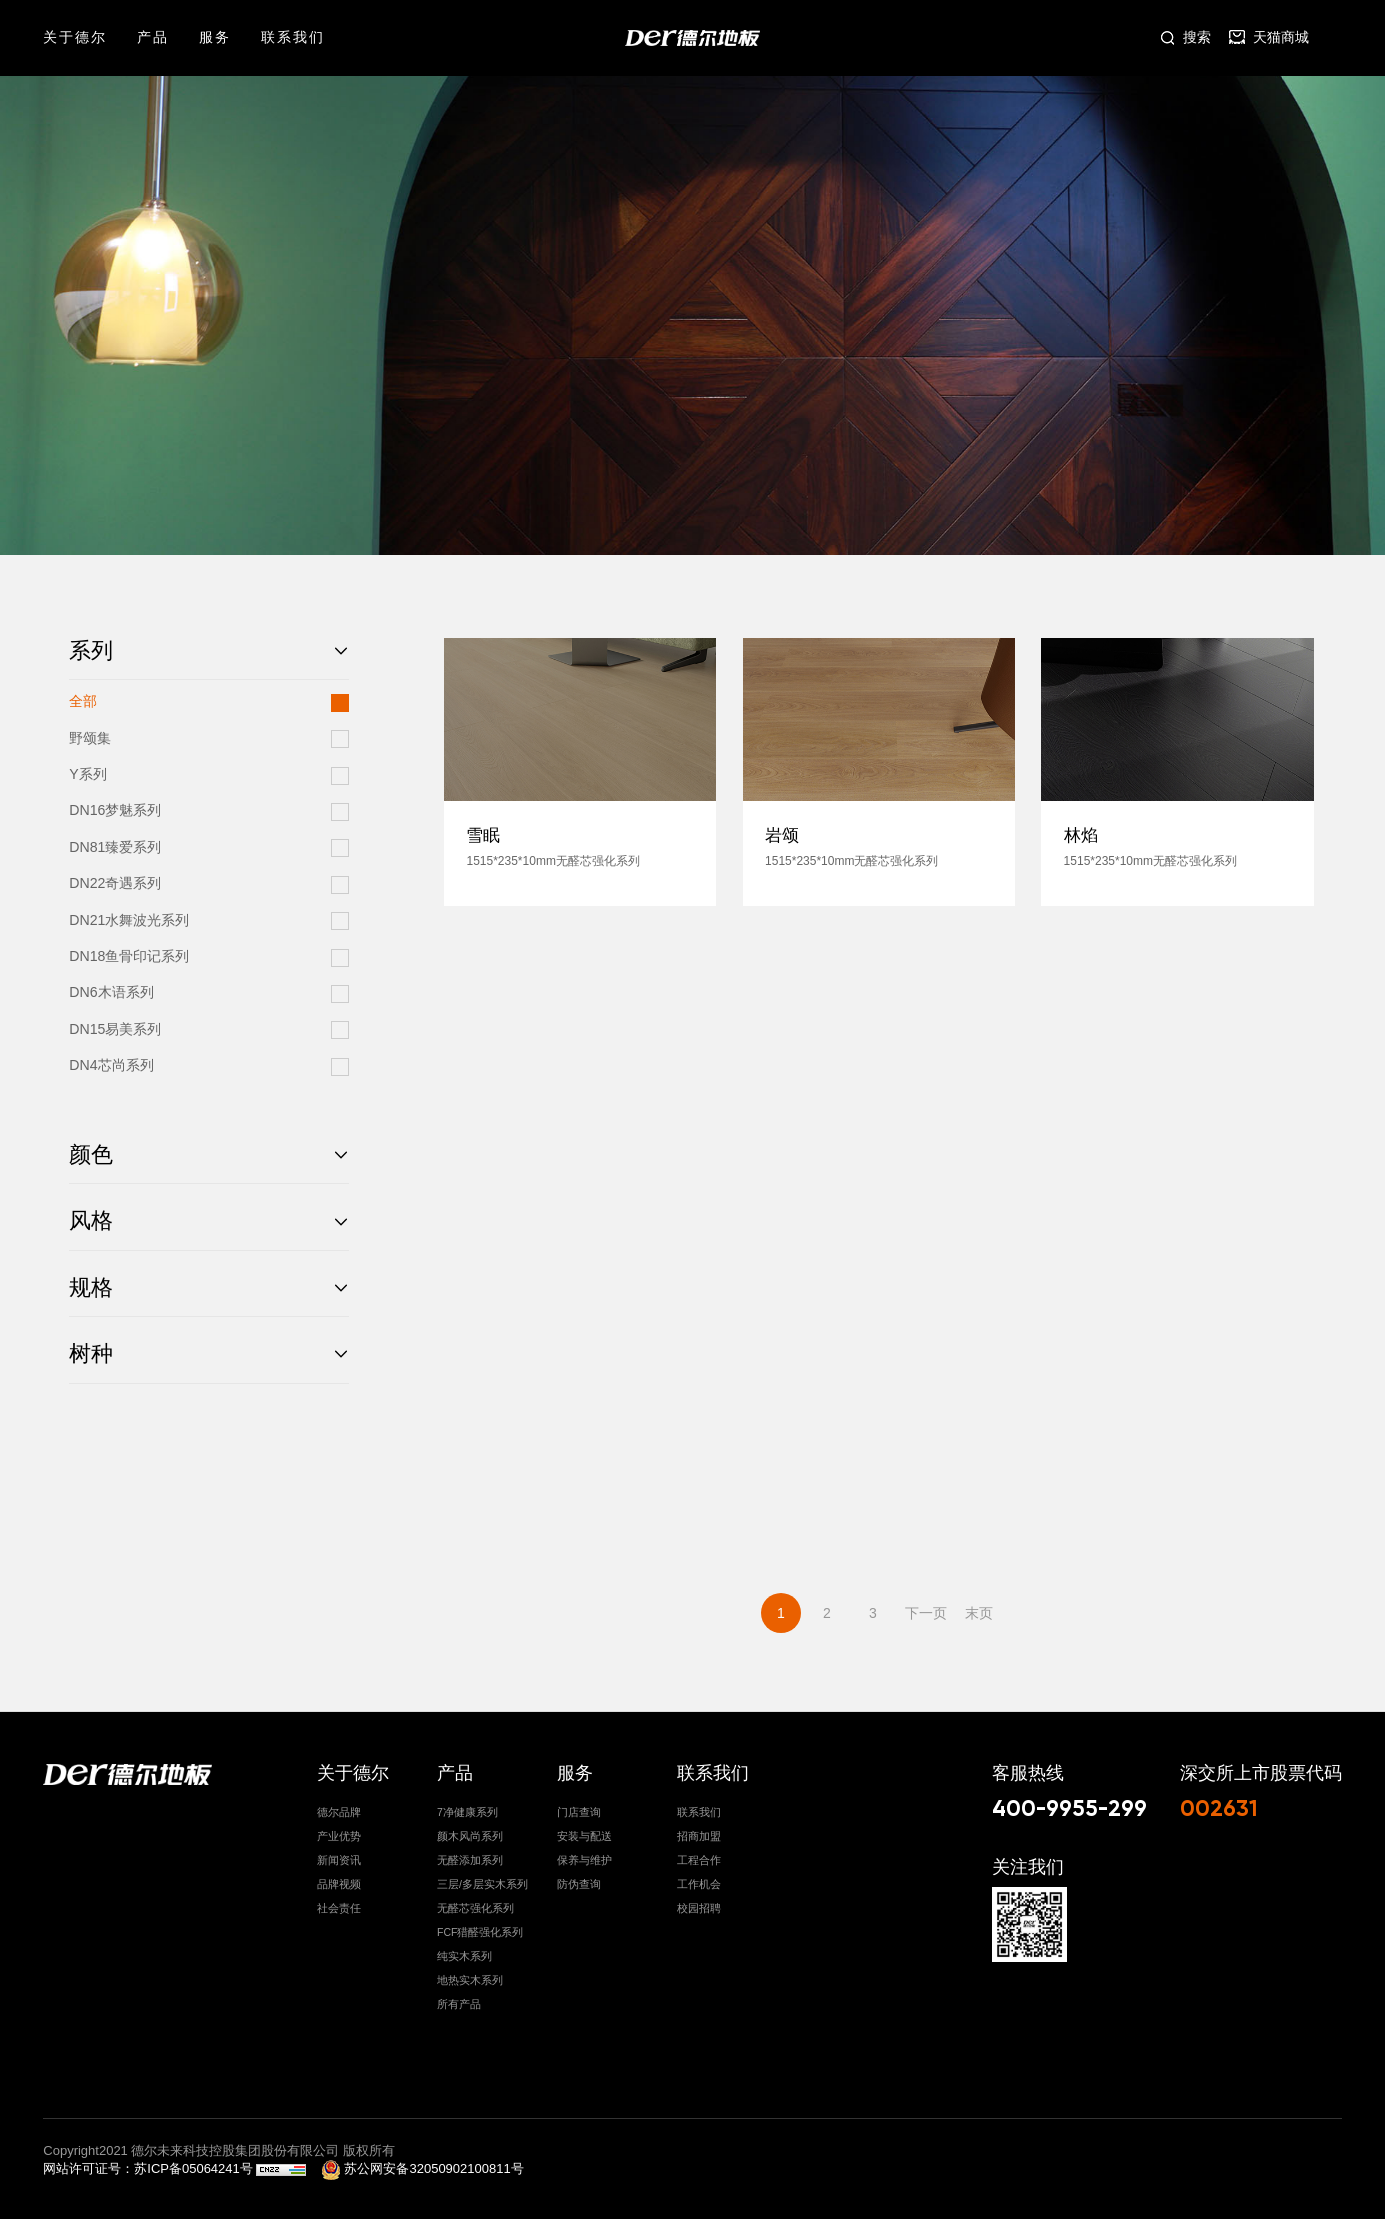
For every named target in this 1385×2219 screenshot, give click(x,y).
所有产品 (459, 1999)
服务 (215, 37)
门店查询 (579, 1807)
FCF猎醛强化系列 (480, 1927)
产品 (153, 37)
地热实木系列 (470, 1975)
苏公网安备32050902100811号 (422, 2163)
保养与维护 (584, 1855)
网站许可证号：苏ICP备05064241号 (149, 2163)
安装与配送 (584, 1831)
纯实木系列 (464, 1951)
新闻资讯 (339, 1855)
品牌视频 (339, 1879)
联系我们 (293, 37)
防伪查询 (579, 1879)
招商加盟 (699, 1831)
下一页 (926, 1613)
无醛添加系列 (470, 1855)
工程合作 (699, 1855)
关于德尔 (75, 37)
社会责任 (339, 1903)
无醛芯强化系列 (475, 1903)
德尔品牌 (339, 1807)
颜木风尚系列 (470, 1831)
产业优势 (339, 1831)
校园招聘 (699, 1903)
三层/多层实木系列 (482, 1879)
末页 (979, 1613)
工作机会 (699, 1879)
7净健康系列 (467, 1807)
